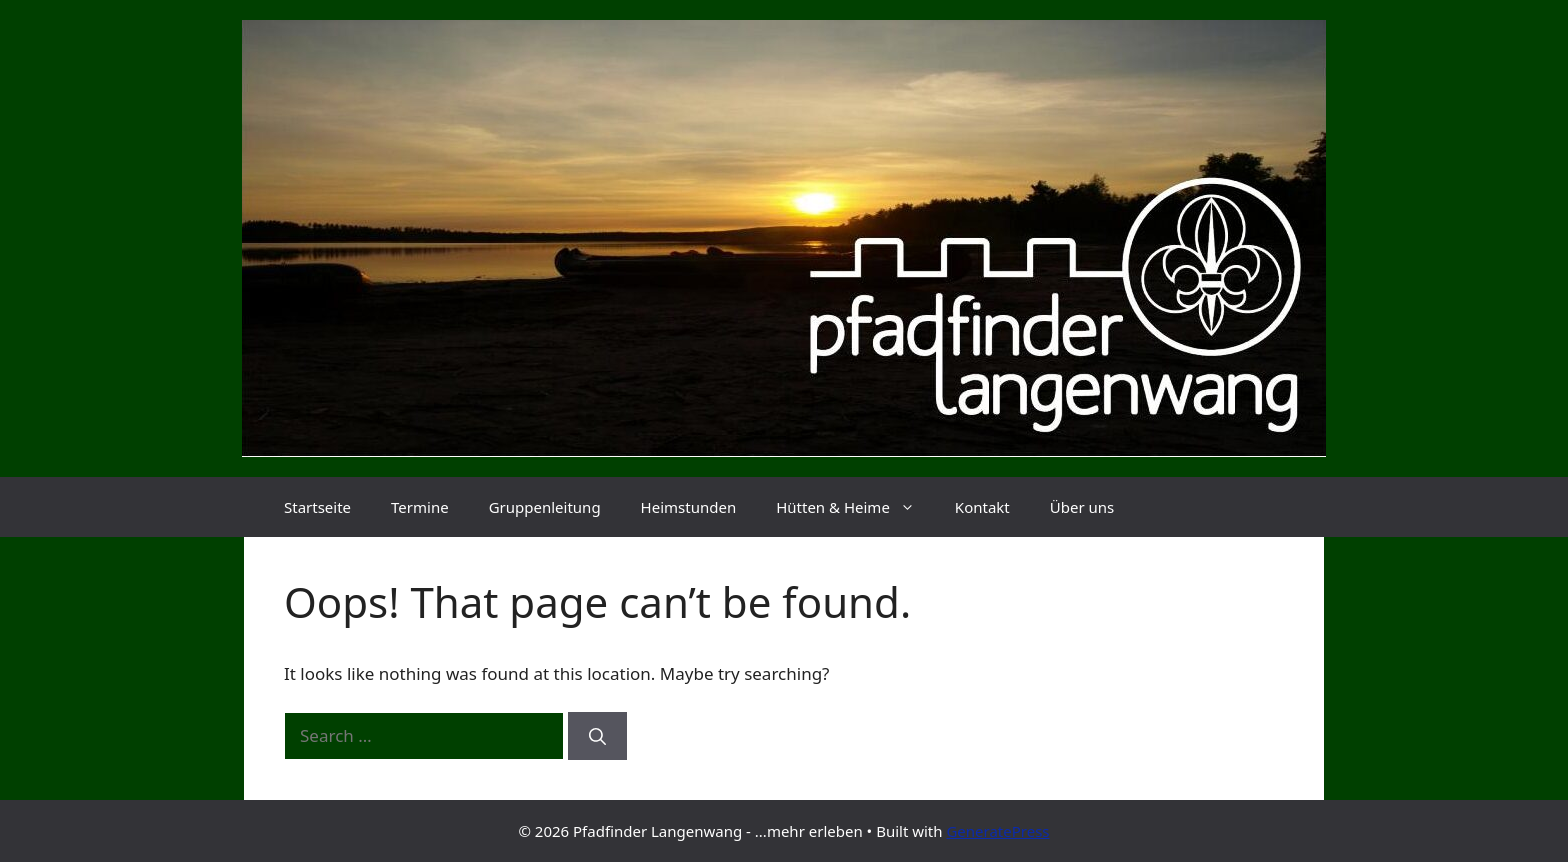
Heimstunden (689, 507)
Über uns (1082, 507)
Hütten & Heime (855, 507)
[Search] (597, 736)
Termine (420, 507)
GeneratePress (997, 831)
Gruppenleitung (545, 507)
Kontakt (982, 507)
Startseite (317, 507)
